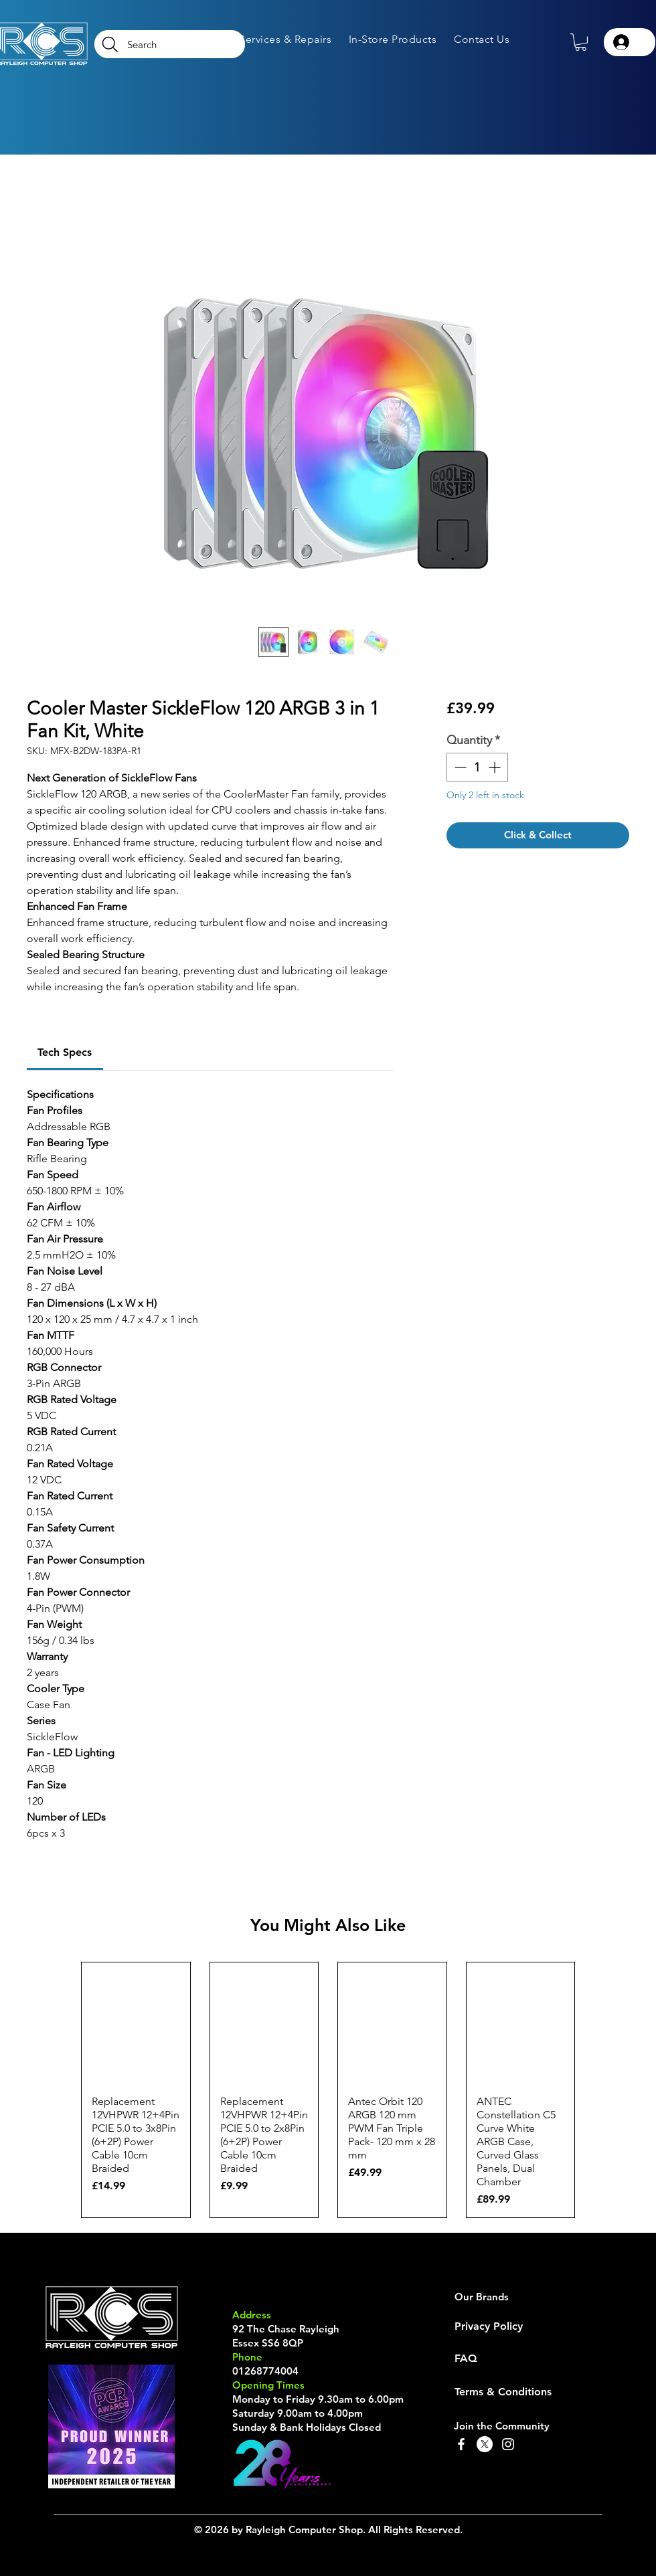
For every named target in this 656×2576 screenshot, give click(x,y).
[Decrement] (458, 767)
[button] (285, 39)
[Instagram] (508, 2444)
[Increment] (495, 767)
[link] (64, 1052)
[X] (485, 2444)
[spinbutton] (477, 767)
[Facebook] (461, 2444)
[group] (328, 2090)
